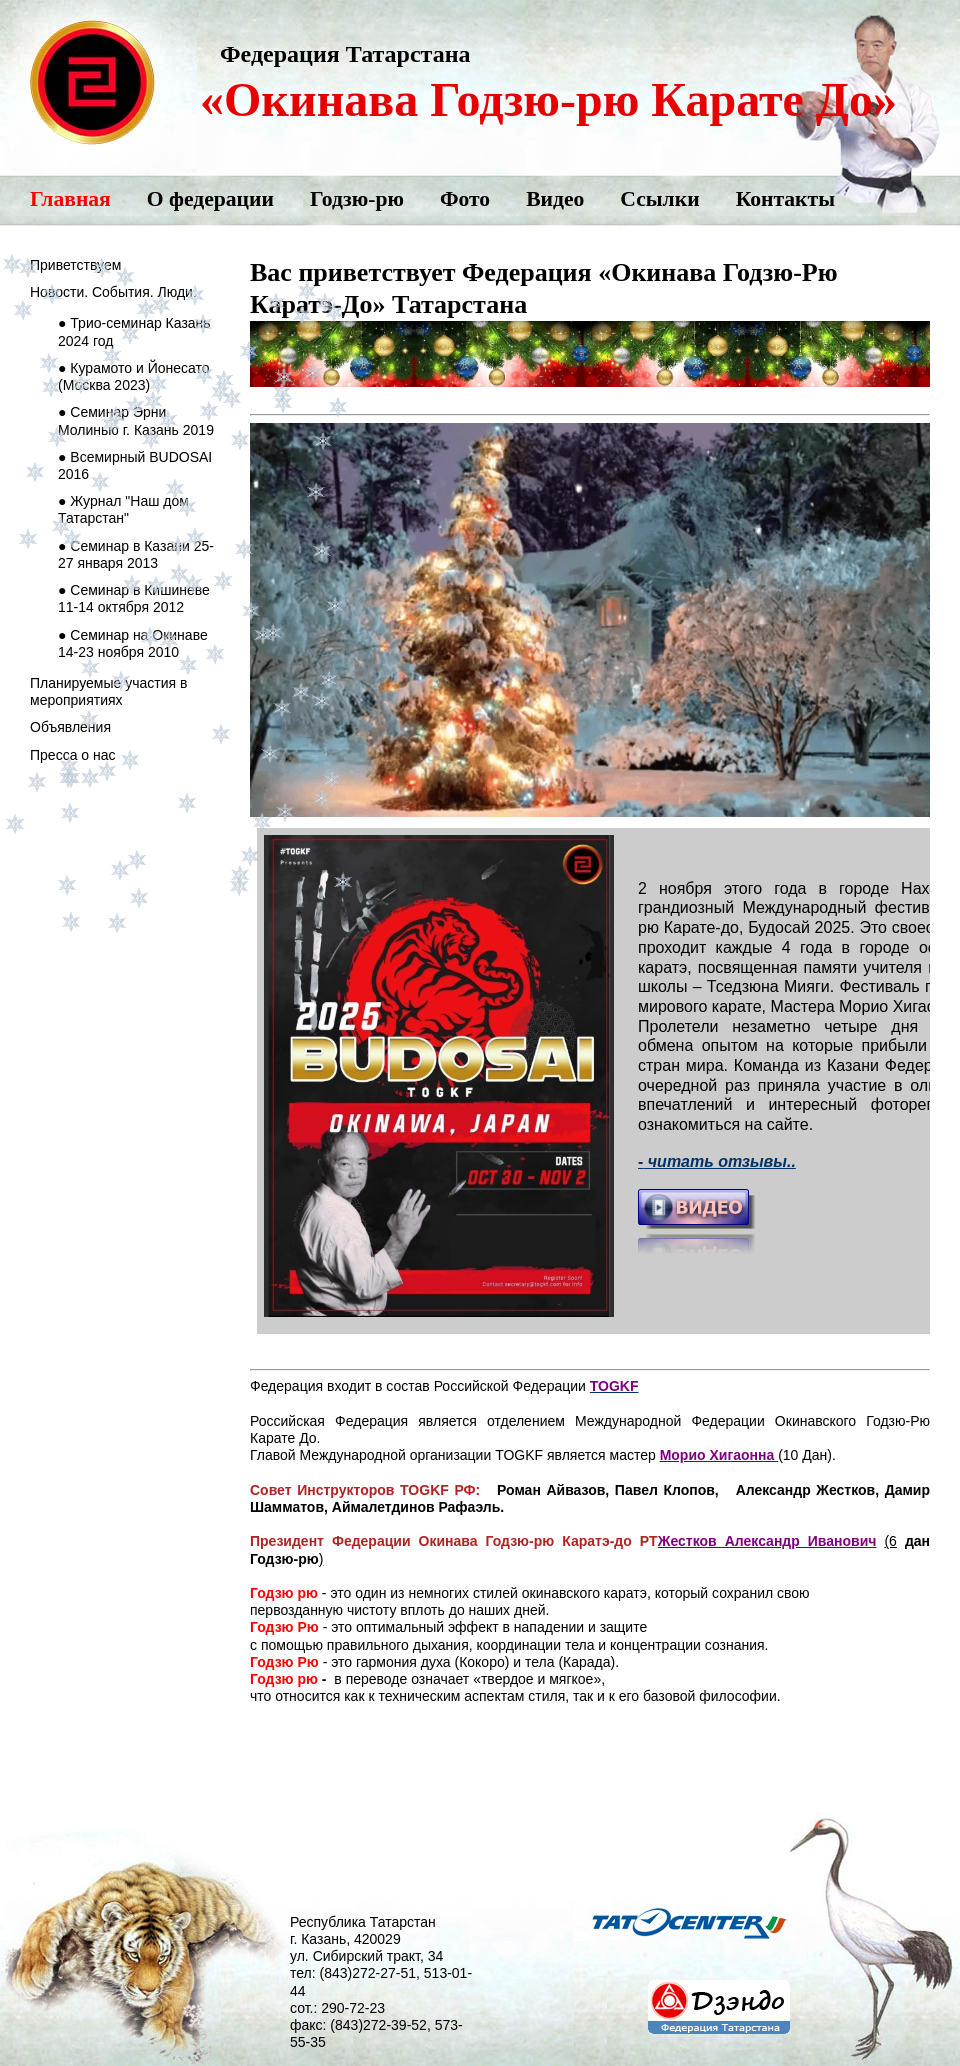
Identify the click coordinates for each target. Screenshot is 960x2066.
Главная (70, 199)
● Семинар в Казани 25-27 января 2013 (136, 554)
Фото (465, 199)
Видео (555, 199)
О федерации (210, 199)
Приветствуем (75, 265)
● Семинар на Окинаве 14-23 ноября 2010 (133, 643)
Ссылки (659, 199)
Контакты (785, 199)
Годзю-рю (357, 199)
